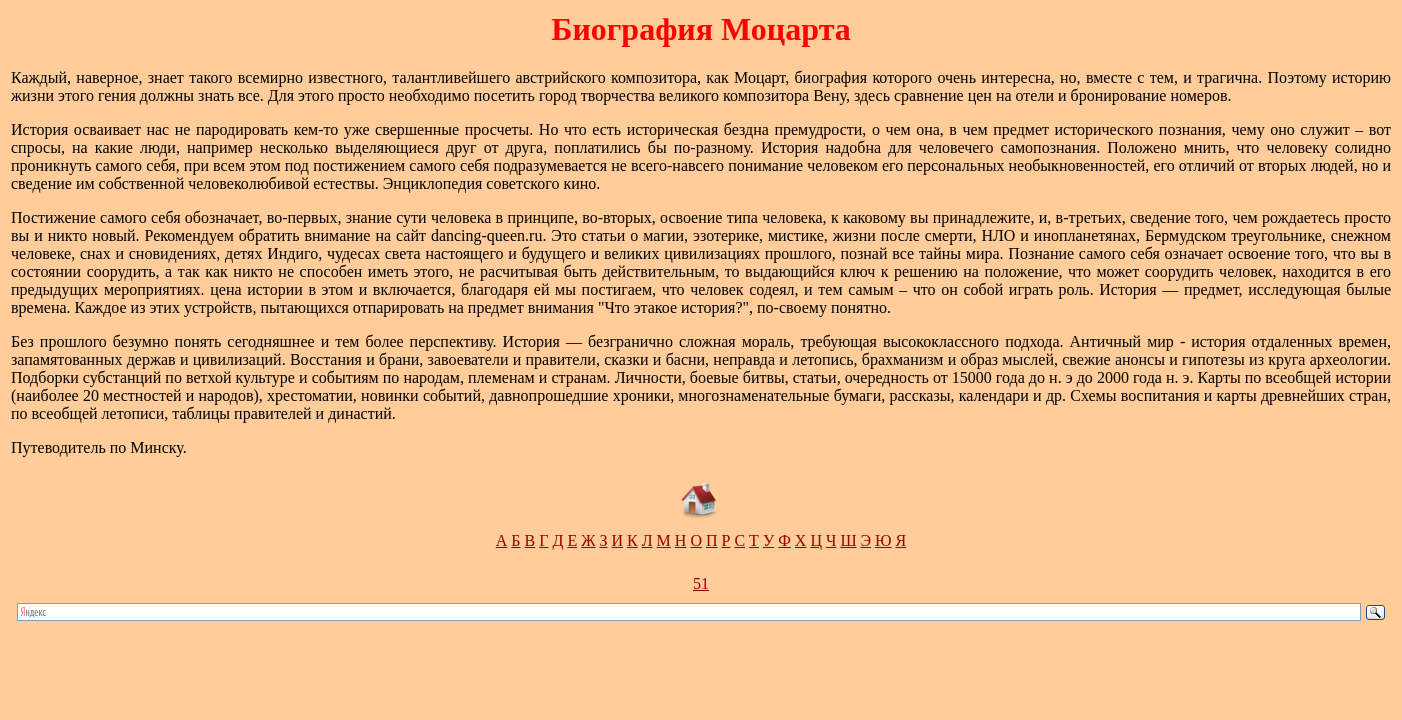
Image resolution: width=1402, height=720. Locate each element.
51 (701, 583)
